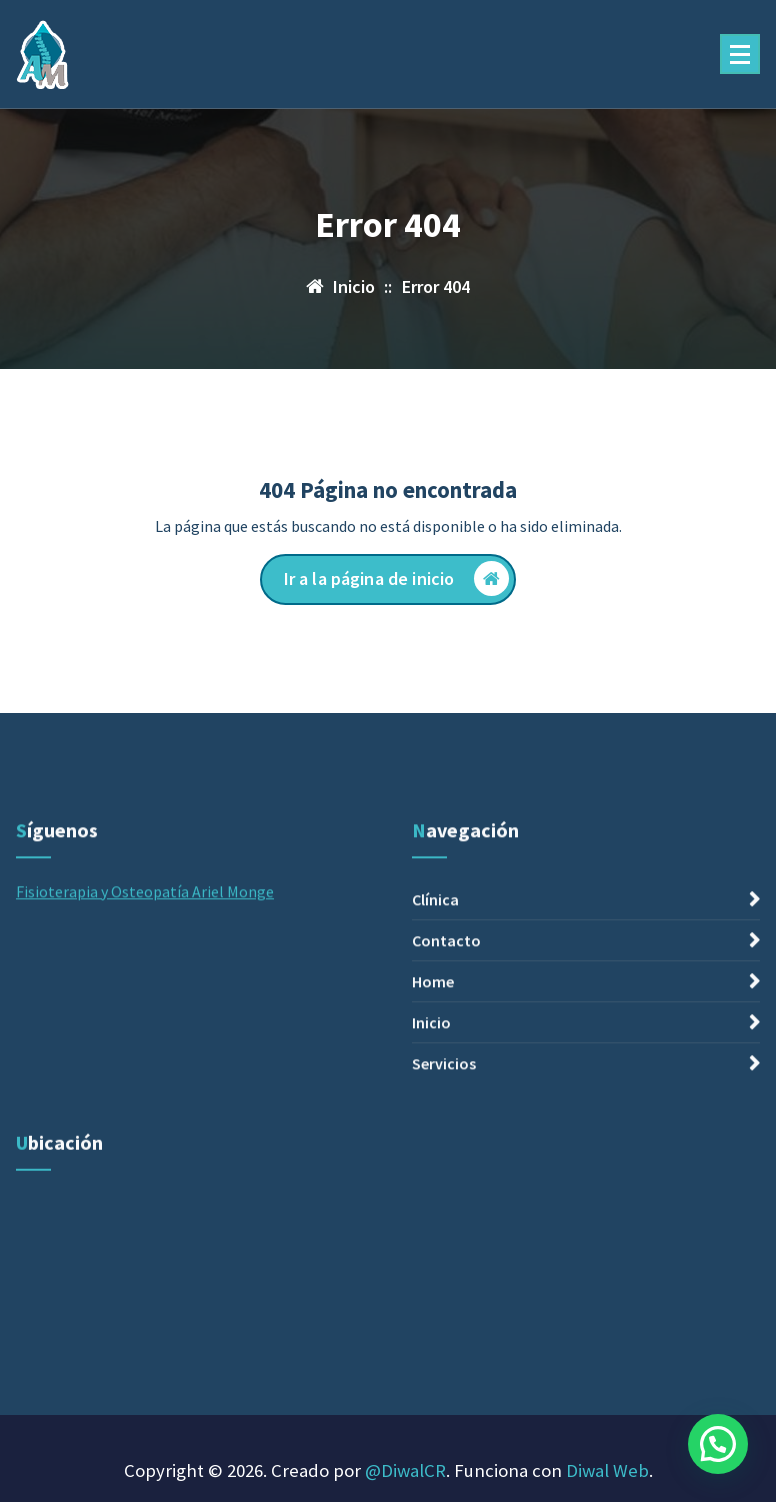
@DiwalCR (405, 1470)
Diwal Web (607, 1470)
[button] (718, 1444)
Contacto (446, 1064)
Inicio (431, 1146)
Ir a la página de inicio (397, 578)
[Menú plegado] (740, 54)
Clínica (435, 1023)
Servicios (444, 1187)
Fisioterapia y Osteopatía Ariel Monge (145, 1015)
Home (433, 1105)
